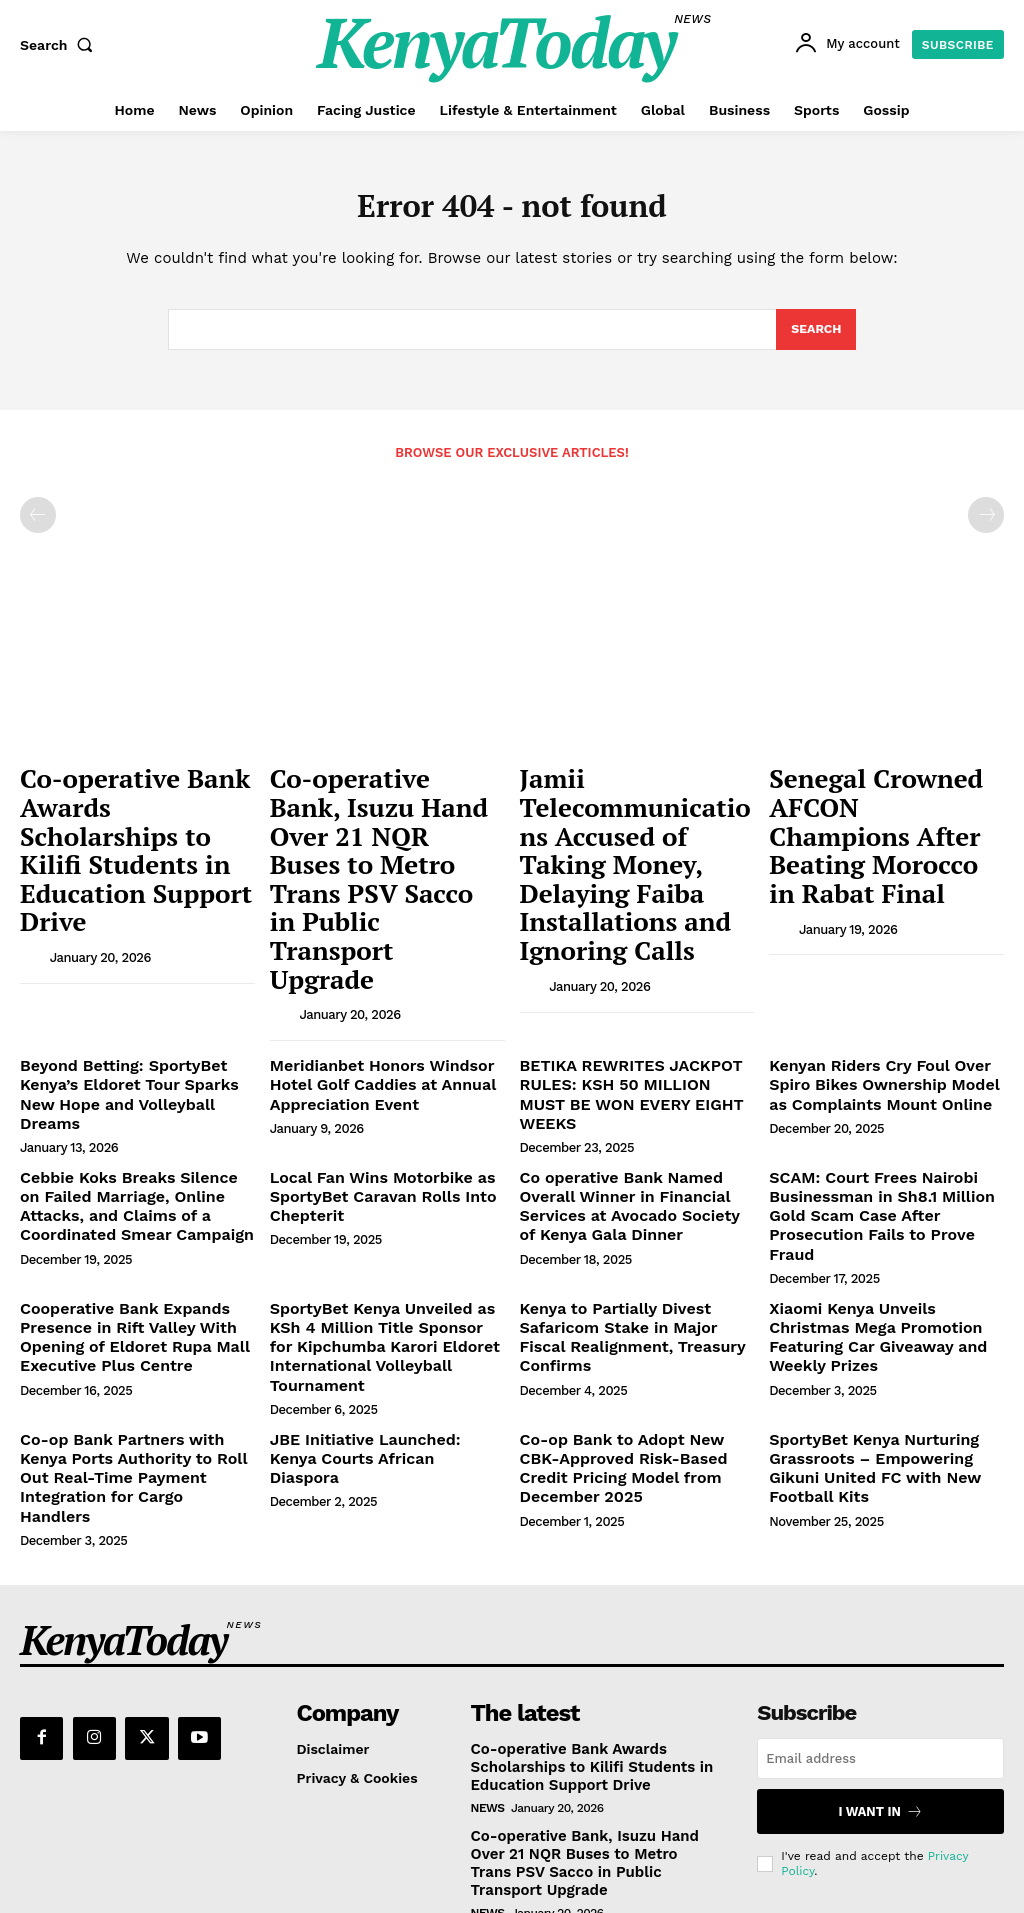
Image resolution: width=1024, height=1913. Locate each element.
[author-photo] (33, 876)
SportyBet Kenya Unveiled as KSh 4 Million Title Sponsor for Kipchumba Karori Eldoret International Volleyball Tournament (384, 1188)
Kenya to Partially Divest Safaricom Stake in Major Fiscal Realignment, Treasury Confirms (630, 1172)
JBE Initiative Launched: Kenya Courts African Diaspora (376, 1282)
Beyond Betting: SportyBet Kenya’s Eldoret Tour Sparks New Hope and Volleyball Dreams (133, 985)
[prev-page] (38, 522)
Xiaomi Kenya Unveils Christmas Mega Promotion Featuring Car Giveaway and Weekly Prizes (879, 1172)
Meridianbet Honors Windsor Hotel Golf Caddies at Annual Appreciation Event (369, 985)
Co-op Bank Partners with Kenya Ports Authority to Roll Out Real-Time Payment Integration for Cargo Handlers (132, 1299)
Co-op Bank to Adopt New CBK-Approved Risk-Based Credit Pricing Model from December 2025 (629, 1299)
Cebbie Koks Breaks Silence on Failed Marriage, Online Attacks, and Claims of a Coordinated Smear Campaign (129, 1078)
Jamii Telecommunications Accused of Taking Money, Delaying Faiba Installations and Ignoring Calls (623, 832)
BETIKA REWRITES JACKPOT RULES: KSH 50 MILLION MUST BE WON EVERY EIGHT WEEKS (637, 985)
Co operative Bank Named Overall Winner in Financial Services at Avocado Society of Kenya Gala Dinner (635, 1078)
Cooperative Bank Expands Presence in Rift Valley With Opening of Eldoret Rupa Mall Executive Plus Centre (120, 1180)
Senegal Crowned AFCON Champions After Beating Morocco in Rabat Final (883, 801)
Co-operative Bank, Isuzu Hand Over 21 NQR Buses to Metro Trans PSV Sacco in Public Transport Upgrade (386, 822)
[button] (61, 45)
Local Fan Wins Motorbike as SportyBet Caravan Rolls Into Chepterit (369, 1070)
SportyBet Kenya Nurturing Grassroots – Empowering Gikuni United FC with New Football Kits (885, 1291)
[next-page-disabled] (986, 522)
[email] (880, 1559)
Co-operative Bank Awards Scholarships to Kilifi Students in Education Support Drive (131, 812)
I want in (880, 1610)
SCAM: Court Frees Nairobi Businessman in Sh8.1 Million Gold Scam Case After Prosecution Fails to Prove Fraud (886, 1078)
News (488, 1605)
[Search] (815, 336)
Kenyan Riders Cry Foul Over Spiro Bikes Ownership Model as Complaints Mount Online (886, 985)
